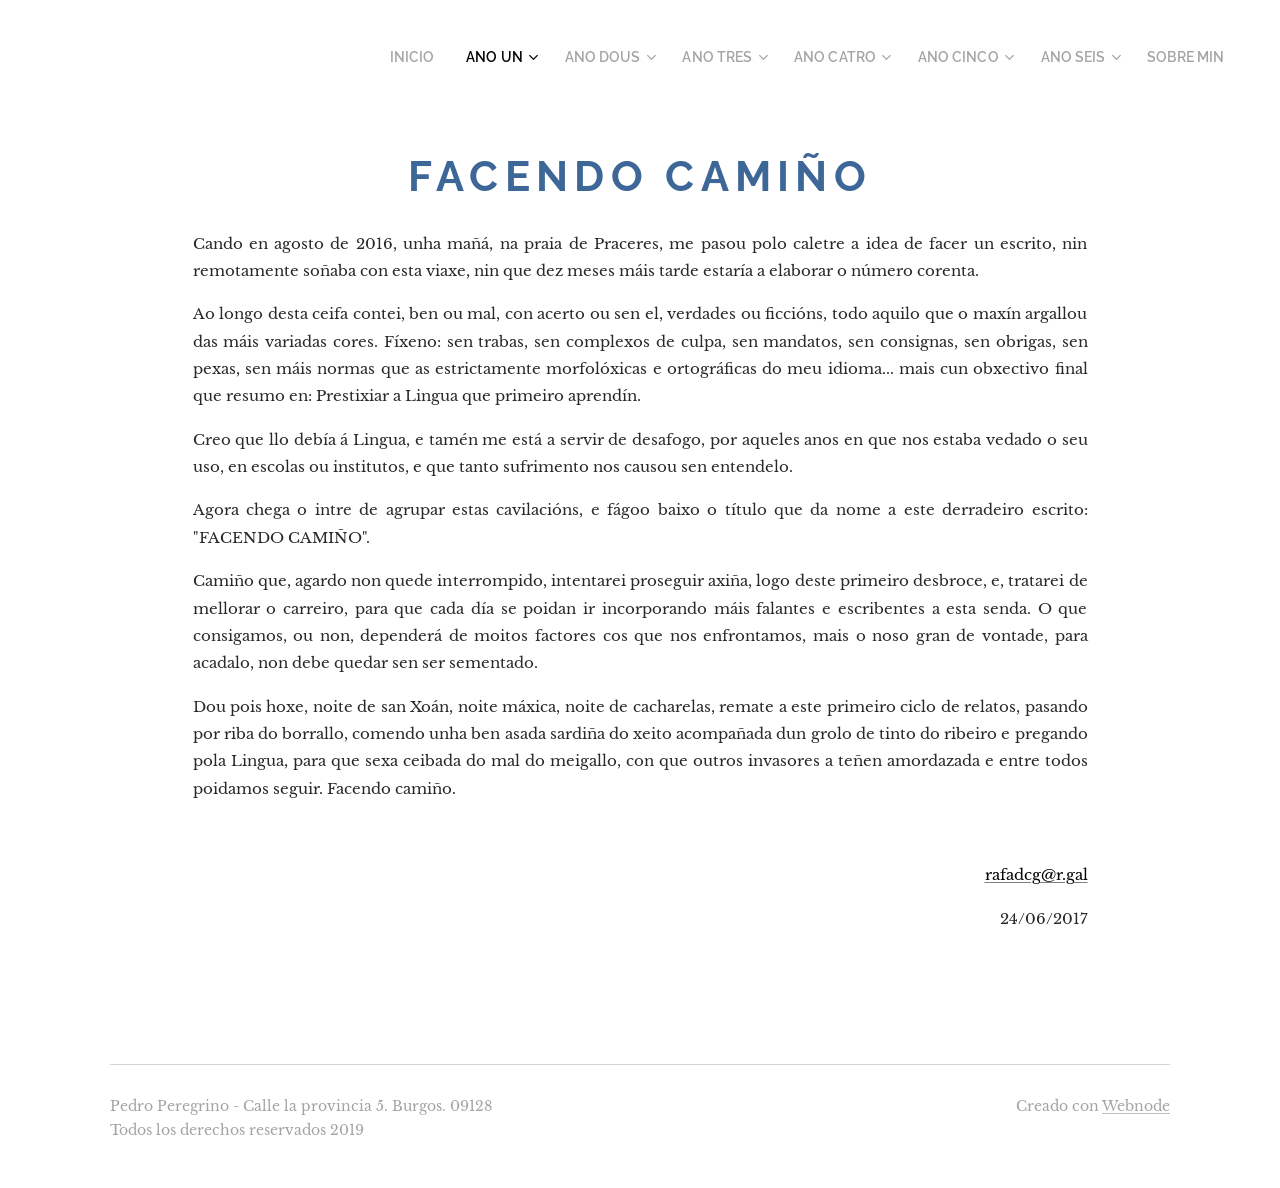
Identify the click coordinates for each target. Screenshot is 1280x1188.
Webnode (1136, 1106)
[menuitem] (466, 57)
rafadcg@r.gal (1036, 874)
